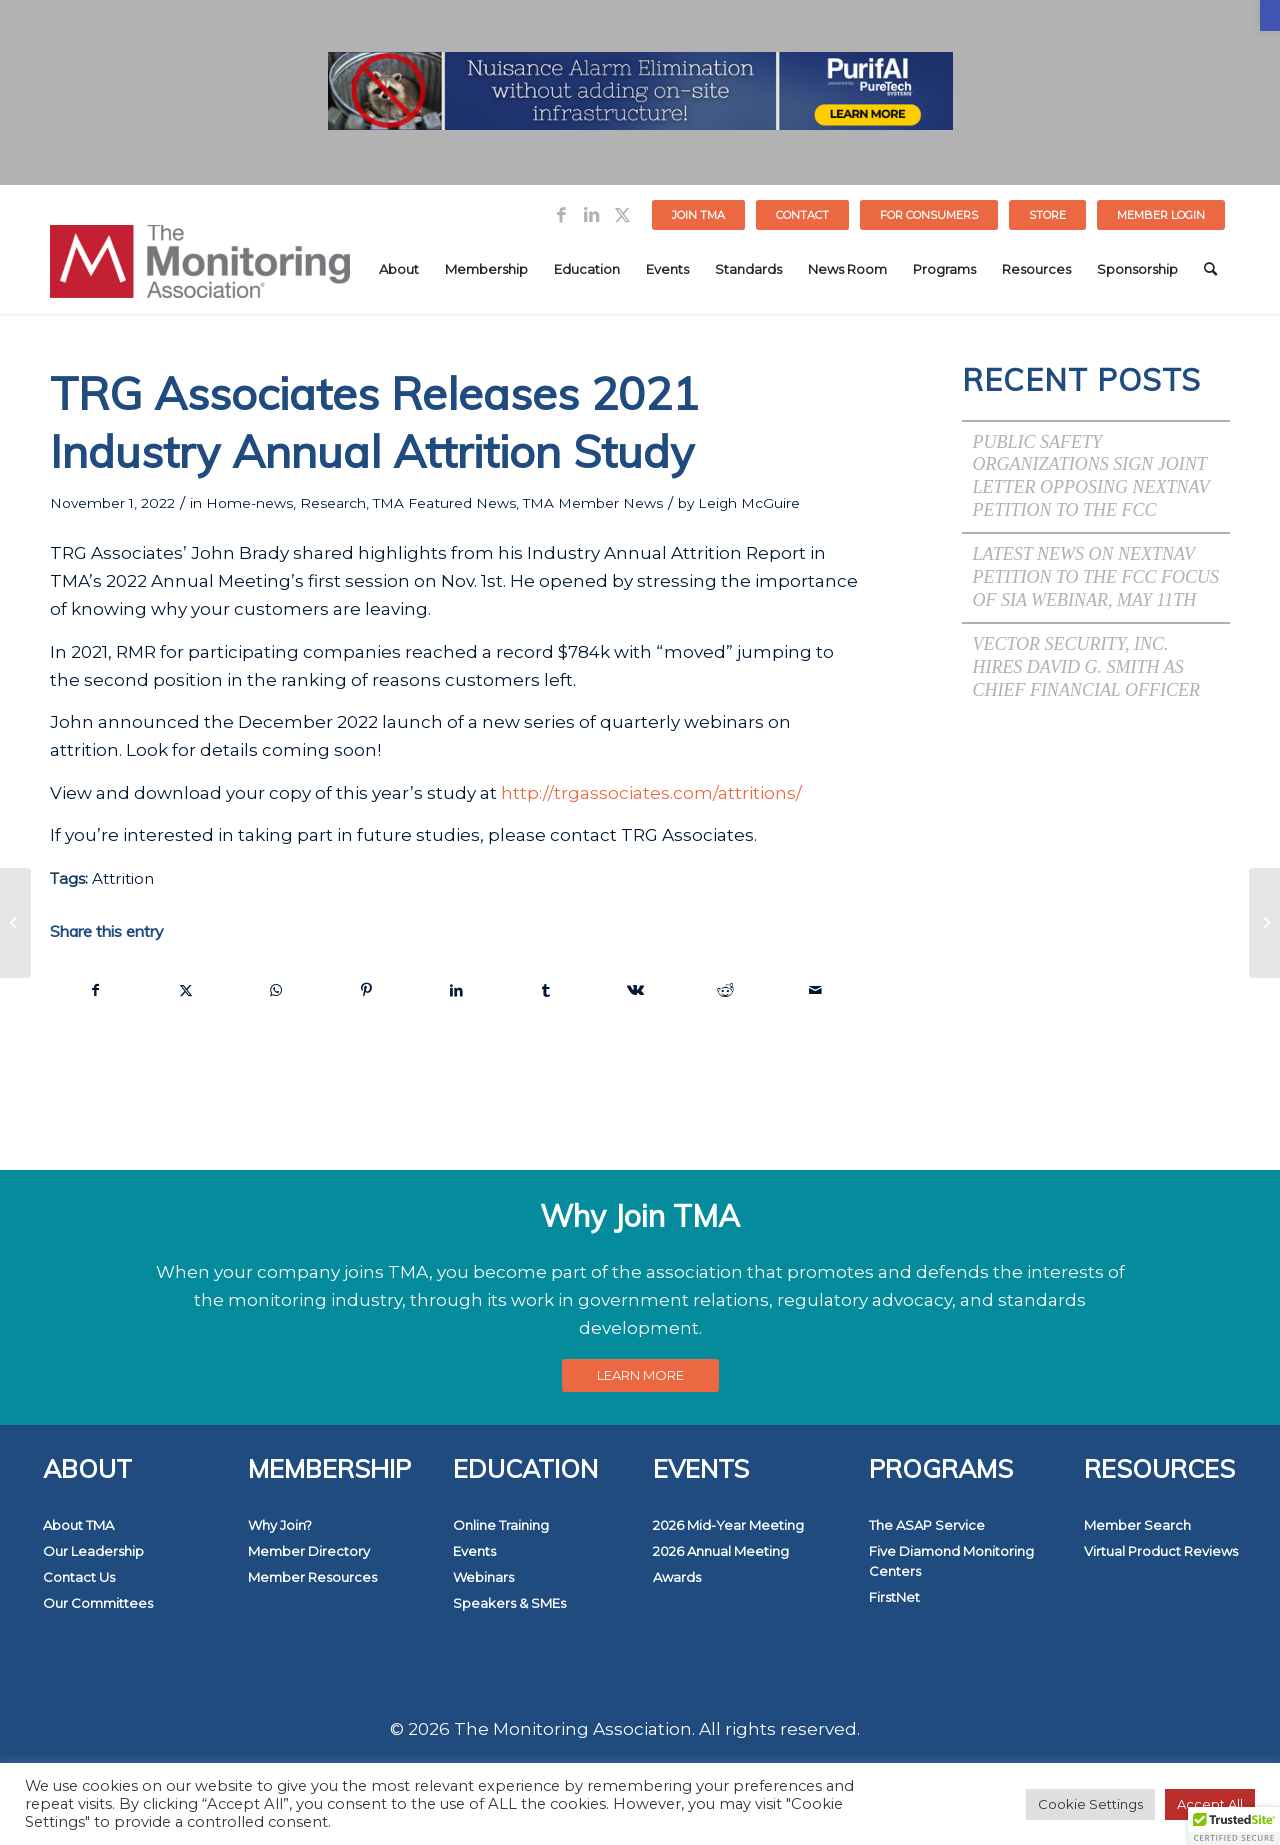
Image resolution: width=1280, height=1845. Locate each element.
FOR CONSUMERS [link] (929, 215)
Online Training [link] (501, 1525)
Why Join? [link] (280, 1525)
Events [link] (474, 1551)
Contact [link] (802, 215)
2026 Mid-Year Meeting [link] (728, 1525)
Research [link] (333, 503)
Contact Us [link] (79, 1577)
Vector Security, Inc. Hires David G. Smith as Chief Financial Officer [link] (1086, 666)
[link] (1270, 15)
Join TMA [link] (698, 215)
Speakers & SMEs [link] (509, 1603)
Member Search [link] (1137, 1525)
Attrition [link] (123, 878)
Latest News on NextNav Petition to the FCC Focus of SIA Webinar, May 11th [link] (1095, 576)
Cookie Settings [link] (1090, 1804)
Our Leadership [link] (93, 1551)
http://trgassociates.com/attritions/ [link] (651, 793)
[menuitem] (699, 215)
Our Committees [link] (98, 1603)
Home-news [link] (249, 503)
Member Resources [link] (312, 1577)
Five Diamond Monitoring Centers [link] (951, 1561)
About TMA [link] (78, 1525)
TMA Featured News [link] (444, 503)
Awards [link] (677, 1577)
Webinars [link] (483, 1577)
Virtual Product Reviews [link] (1161, 1551)
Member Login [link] (1161, 215)
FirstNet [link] (894, 1597)
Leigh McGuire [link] (749, 503)
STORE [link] (1047, 215)
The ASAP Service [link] (927, 1525)
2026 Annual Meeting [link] (721, 1551)
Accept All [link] (1210, 1804)
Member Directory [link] (309, 1551)
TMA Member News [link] (593, 503)
